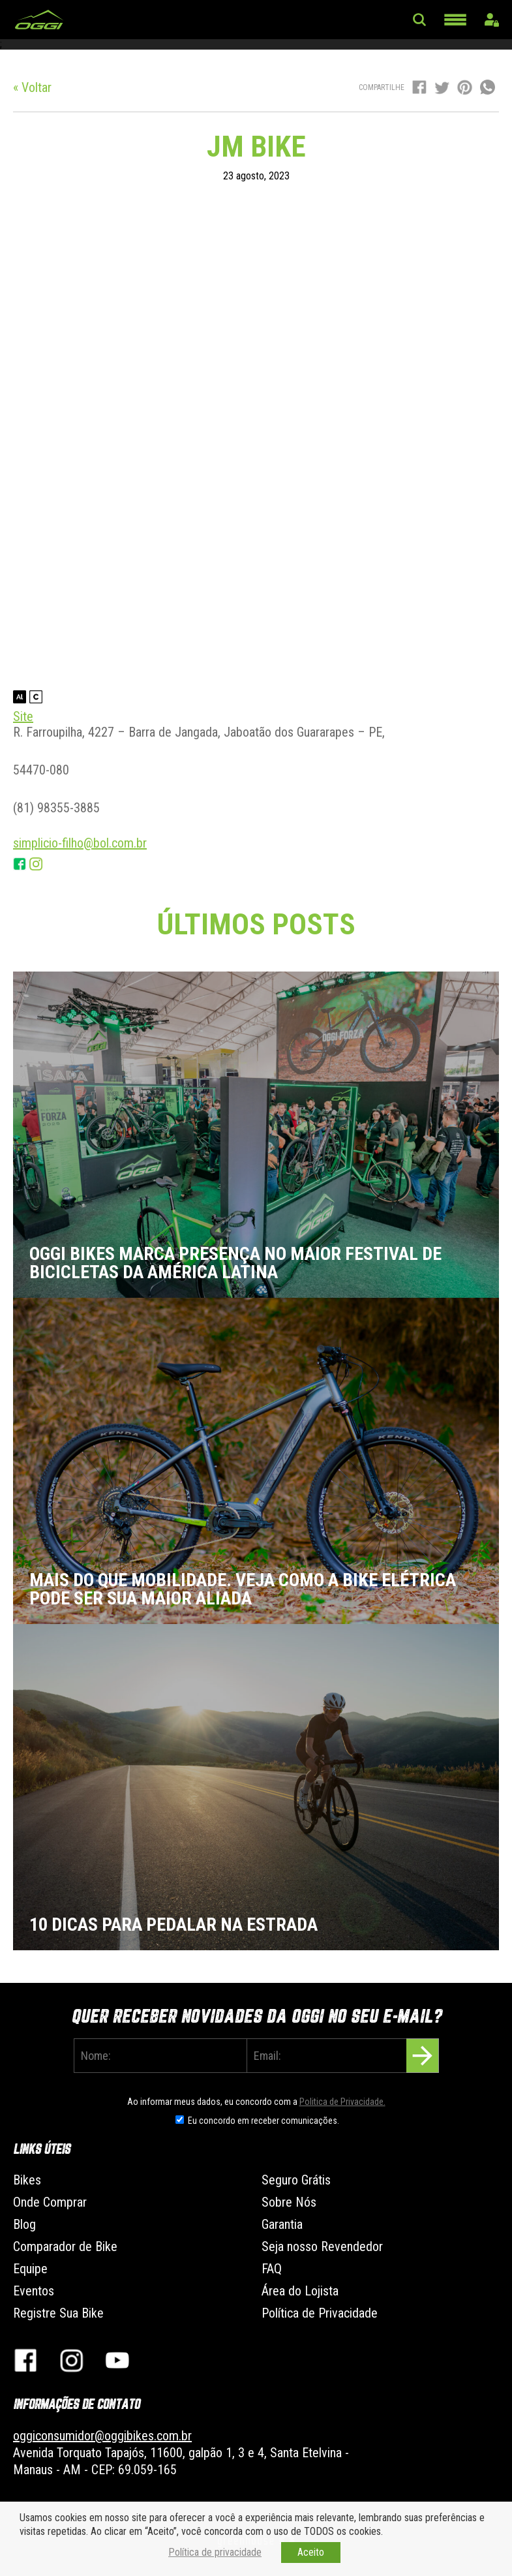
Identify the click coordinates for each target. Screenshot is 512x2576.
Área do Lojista (300, 2291)
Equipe (30, 2269)
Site (23, 716)
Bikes (27, 2180)
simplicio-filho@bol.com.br (80, 843)
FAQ (272, 2269)
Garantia (282, 2224)
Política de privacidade (215, 2552)
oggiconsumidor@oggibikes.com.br (102, 2436)
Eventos (33, 2291)
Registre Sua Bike (58, 2313)
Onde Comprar (50, 2202)
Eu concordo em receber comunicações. (263, 2120)
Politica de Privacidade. (342, 2101)
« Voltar (32, 87)
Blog (24, 2224)
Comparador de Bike (65, 2246)
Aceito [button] (310, 2552)
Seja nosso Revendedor (322, 2246)
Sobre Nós (289, 2202)
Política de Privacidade (320, 2313)
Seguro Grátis (296, 2180)
